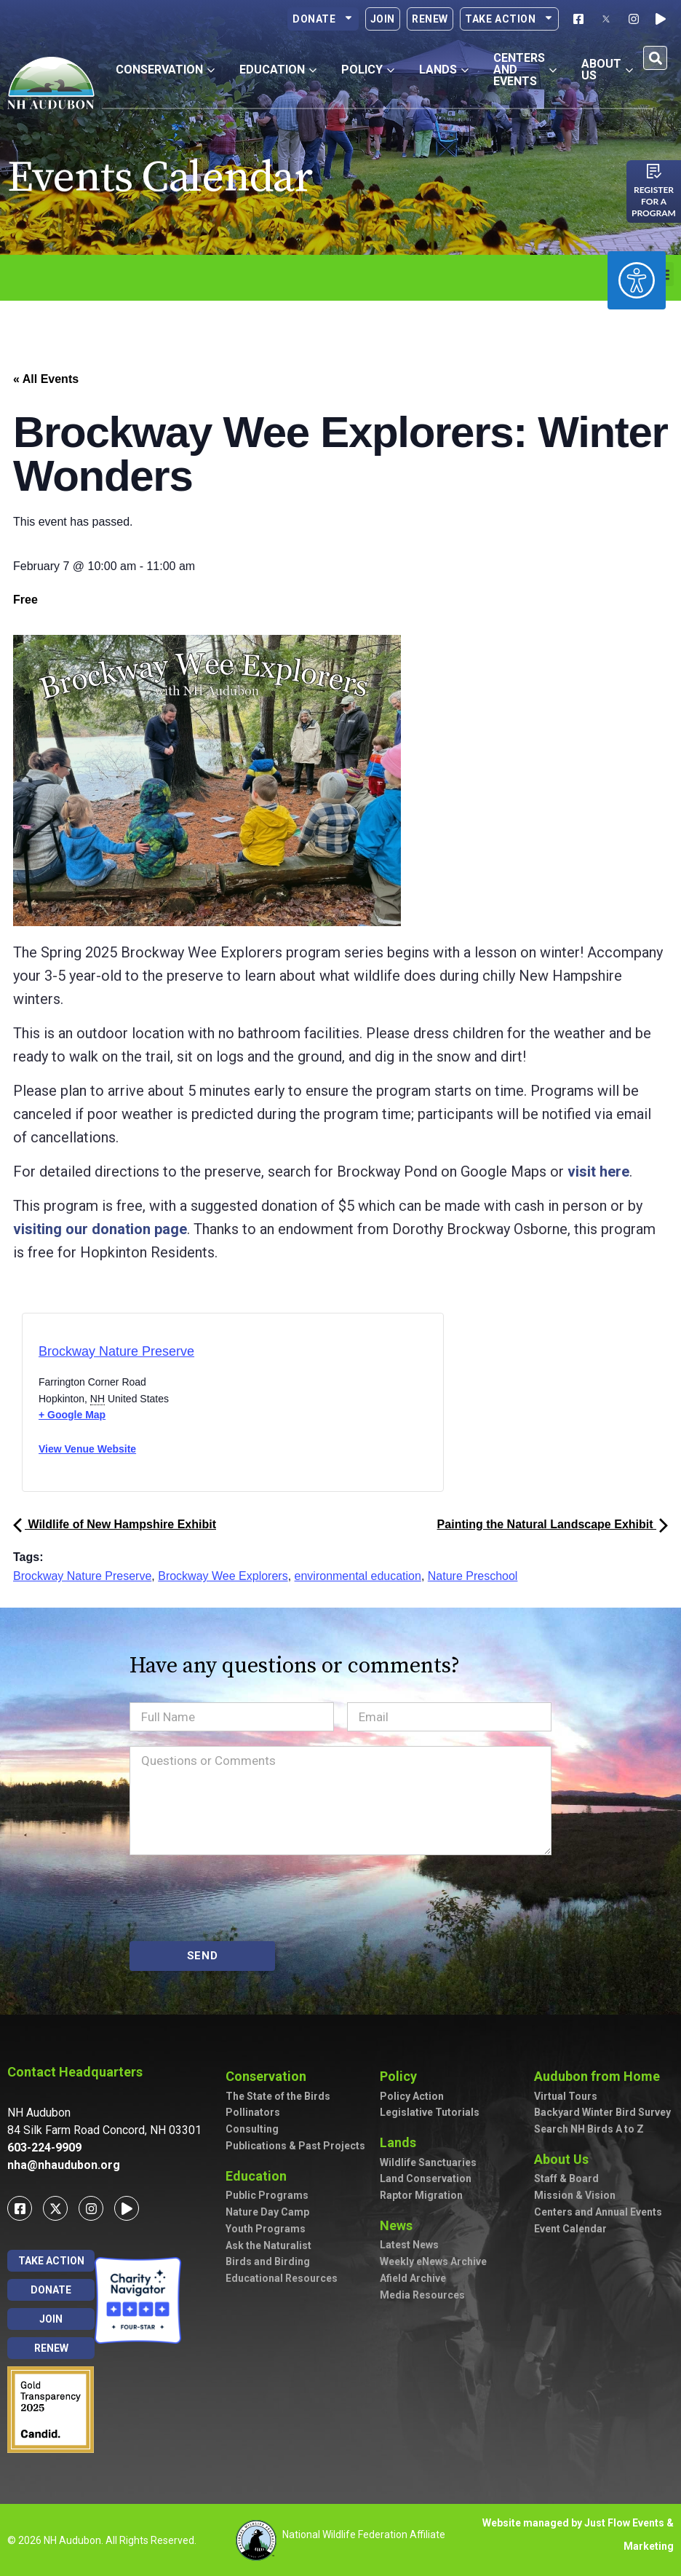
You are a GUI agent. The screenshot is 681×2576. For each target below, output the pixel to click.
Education (260, 2176)
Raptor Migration (421, 2195)
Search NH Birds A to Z (589, 2129)
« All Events (46, 379)
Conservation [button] (165, 69)
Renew (430, 19)
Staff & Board (566, 2178)
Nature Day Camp (267, 2212)
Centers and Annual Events (598, 2212)
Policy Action (412, 2096)
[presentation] (240, 1898)
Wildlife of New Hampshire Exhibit (114, 1524)
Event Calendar (570, 2229)
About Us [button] (607, 69)
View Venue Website (87, 1449)
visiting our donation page (100, 1229)
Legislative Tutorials (429, 2112)
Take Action (509, 19)
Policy (402, 2076)
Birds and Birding (268, 2261)
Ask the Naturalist (268, 2245)
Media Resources (422, 2295)
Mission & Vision (575, 2195)
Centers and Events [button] (525, 69)
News (400, 2225)
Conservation (270, 2076)
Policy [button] (367, 69)
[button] (655, 58)
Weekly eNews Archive (433, 2261)
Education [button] (277, 69)
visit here (598, 1171)
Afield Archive (413, 2278)
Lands (401, 2142)
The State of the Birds (278, 2096)
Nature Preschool (473, 1576)
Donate (323, 19)
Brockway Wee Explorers (222, 1576)
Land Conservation (425, 2178)
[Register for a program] (654, 171)
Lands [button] (444, 69)
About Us (565, 2159)
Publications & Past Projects (295, 2146)
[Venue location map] (294, 1406)
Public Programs (267, 2195)
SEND (202, 1955)
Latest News (409, 2245)
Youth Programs (266, 2229)
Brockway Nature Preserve (116, 1351)
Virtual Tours (565, 2096)
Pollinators (253, 2112)
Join (382, 19)
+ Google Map (72, 1415)
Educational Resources (282, 2278)
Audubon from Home (600, 2076)
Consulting (252, 2129)
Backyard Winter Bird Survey (602, 2112)
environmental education (358, 1576)
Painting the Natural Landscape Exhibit (552, 1524)
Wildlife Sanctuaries (428, 2162)
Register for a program (654, 201)
